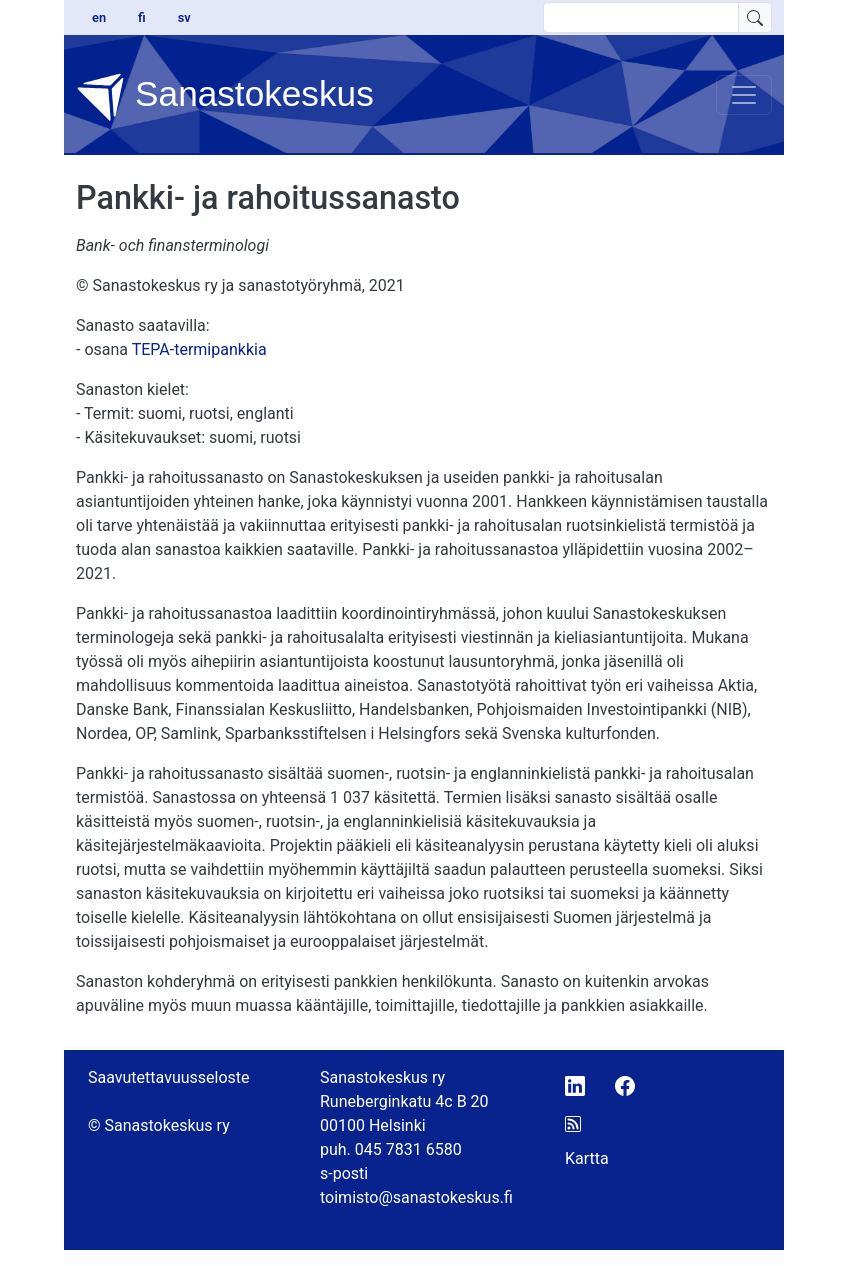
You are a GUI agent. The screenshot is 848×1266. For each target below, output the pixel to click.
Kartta (587, 1158)
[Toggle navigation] (744, 95)
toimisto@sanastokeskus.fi (416, 1197)
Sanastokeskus (225, 97)
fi (142, 17)
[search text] (641, 17)
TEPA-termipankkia (199, 349)
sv (184, 17)
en (99, 17)
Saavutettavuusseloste (169, 1077)
